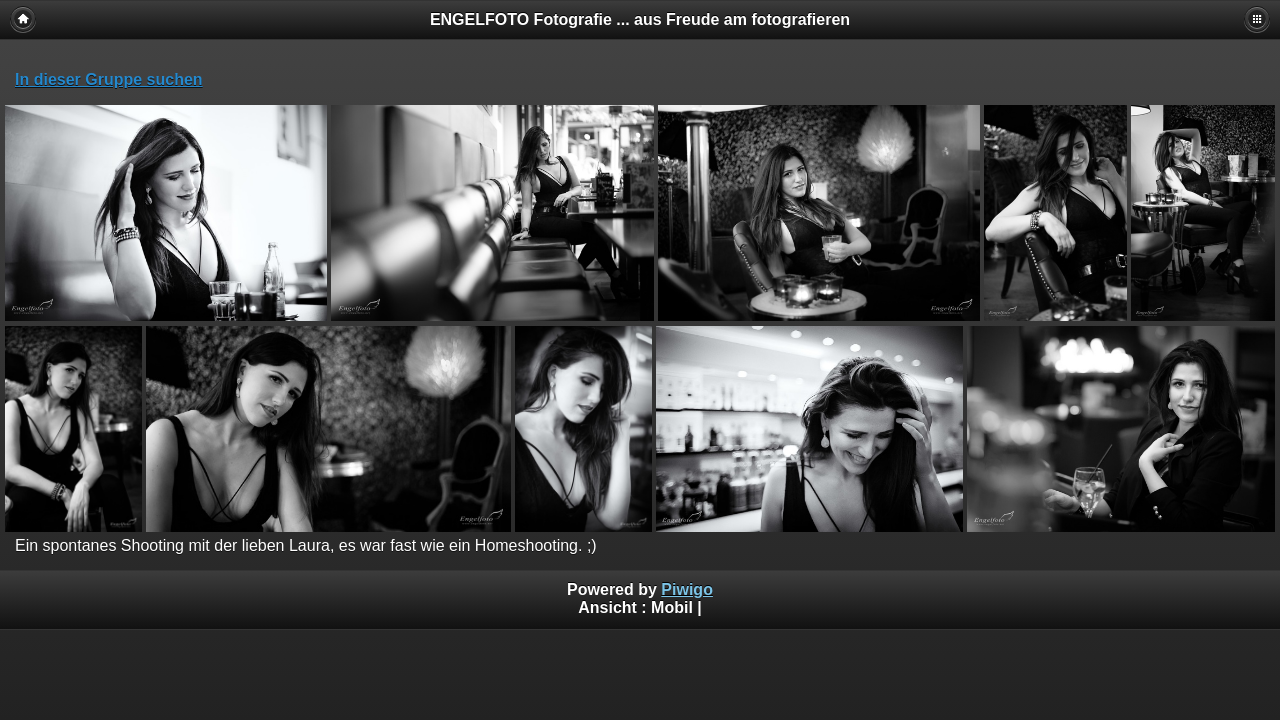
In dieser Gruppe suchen (109, 79)
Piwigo (687, 589)
